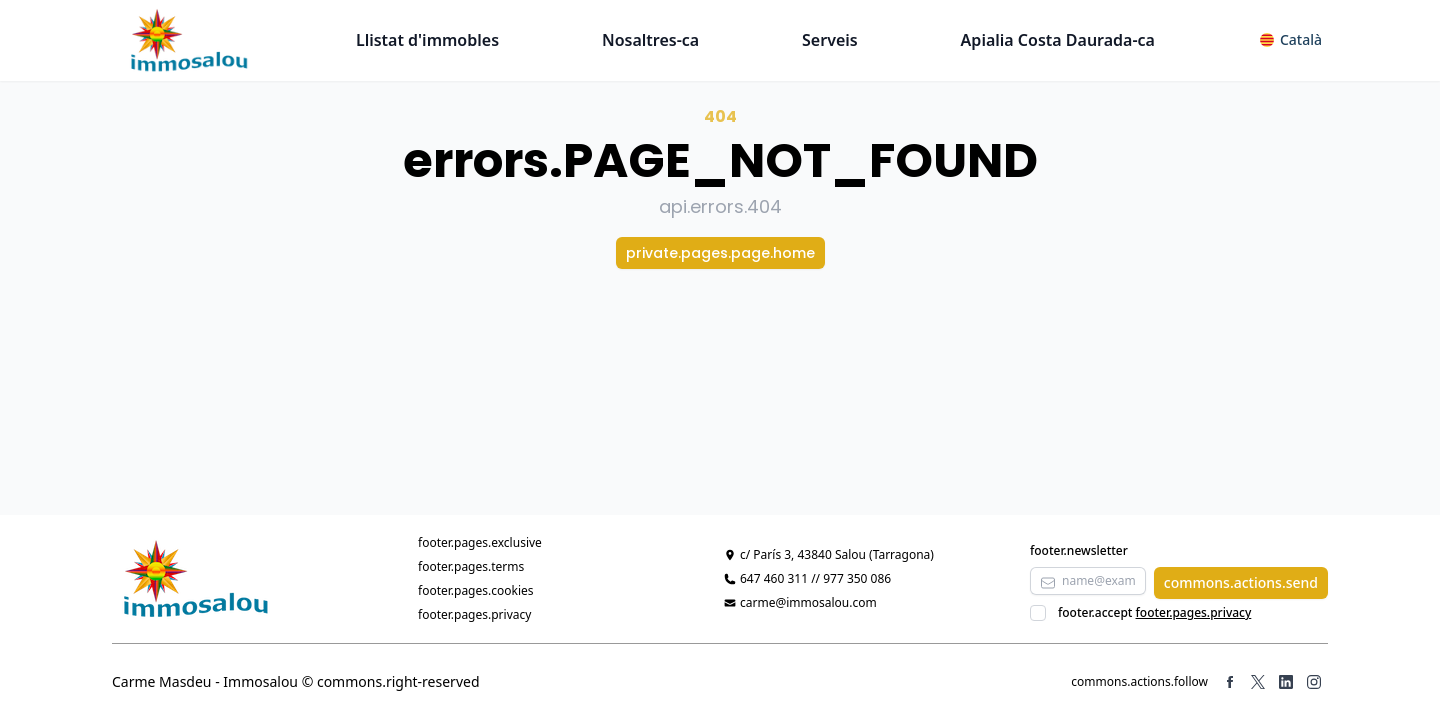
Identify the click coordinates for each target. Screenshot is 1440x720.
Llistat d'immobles (427, 40)
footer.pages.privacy (474, 614)
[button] (1291, 40)
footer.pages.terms (471, 566)
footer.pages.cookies (476, 590)
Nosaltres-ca (650, 40)
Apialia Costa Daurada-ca (1058, 40)
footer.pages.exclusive (480, 542)
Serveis (830, 40)
